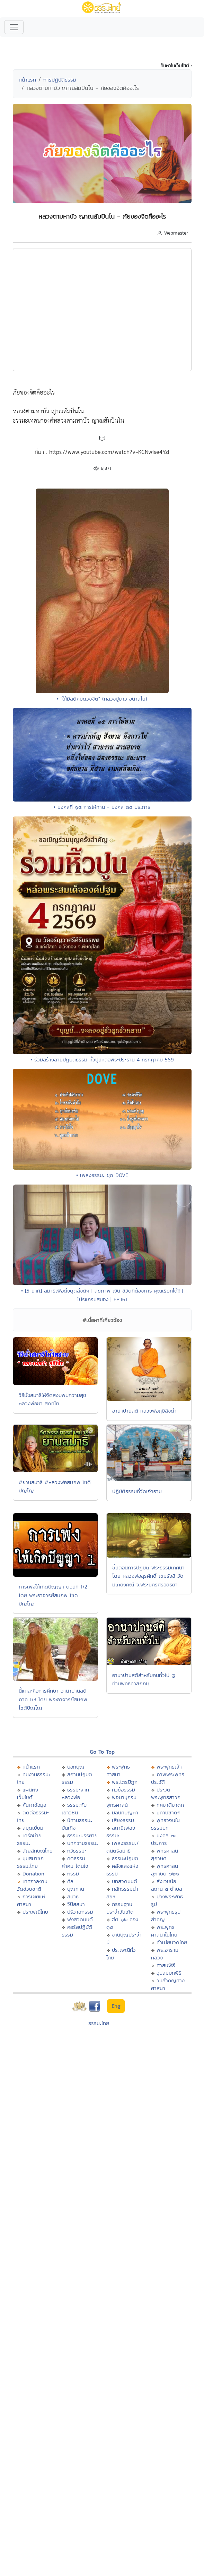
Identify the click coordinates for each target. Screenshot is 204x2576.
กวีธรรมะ (76, 1850)
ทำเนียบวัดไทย (172, 1942)
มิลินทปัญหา (125, 1812)
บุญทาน (75, 1888)
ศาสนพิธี (166, 1965)
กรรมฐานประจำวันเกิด (120, 1907)
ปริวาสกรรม (80, 1911)
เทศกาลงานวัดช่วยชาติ (32, 1885)
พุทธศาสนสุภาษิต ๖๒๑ (165, 1869)
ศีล (70, 1881)
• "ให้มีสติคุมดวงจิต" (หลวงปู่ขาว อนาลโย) (102, 698)
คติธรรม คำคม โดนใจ (75, 1862)
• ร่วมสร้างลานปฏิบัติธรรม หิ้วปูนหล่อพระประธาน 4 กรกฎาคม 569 (102, 1059)
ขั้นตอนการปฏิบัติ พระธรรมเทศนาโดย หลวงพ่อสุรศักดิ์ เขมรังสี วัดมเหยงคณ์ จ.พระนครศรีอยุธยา (148, 1576)
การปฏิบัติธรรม (59, 79)
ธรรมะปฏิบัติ (125, 1858)
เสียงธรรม (123, 1820)
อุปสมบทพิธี (169, 1972)
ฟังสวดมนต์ (80, 1919)
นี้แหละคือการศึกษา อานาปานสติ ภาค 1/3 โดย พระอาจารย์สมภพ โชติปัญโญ (53, 1699)
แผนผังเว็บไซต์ (27, 1793)
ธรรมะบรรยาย (82, 1835)
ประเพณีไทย (35, 1911)
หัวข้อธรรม (123, 1789)
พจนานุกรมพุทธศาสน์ (121, 1801)
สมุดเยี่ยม (33, 1827)
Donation (33, 1873)
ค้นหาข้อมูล (34, 1804)
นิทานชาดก (168, 1812)
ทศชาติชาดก (170, 1804)
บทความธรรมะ (82, 1843)
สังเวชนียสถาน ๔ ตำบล (166, 1885)
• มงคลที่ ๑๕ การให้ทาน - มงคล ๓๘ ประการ (102, 807)
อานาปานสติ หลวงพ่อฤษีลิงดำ (144, 1410)
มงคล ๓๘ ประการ (164, 1839)
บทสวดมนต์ (124, 1881)
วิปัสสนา (76, 1904)
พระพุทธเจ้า (169, 1766)
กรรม (73, 1873)
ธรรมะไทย (98, 2023)
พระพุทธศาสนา (118, 1770)
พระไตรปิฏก (125, 1782)
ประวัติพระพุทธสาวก (165, 1793)
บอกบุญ (76, 1766)
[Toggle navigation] (14, 27)
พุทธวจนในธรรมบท (165, 1823)
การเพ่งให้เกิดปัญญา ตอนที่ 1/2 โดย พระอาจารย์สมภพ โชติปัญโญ (53, 1595)
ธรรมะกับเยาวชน (74, 1808)
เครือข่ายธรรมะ (29, 1839)
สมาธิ (73, 1896)
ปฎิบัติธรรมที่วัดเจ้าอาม (137, 1491)
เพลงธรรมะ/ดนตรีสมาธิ (122, 1846)
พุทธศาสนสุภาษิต (164, 1854)
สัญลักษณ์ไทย (38, 1850)
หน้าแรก (27, 79)
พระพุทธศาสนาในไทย (164, 1930)
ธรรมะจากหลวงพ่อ (75, 1793)
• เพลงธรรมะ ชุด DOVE (102, 1175)
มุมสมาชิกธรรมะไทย (30, 1862)
